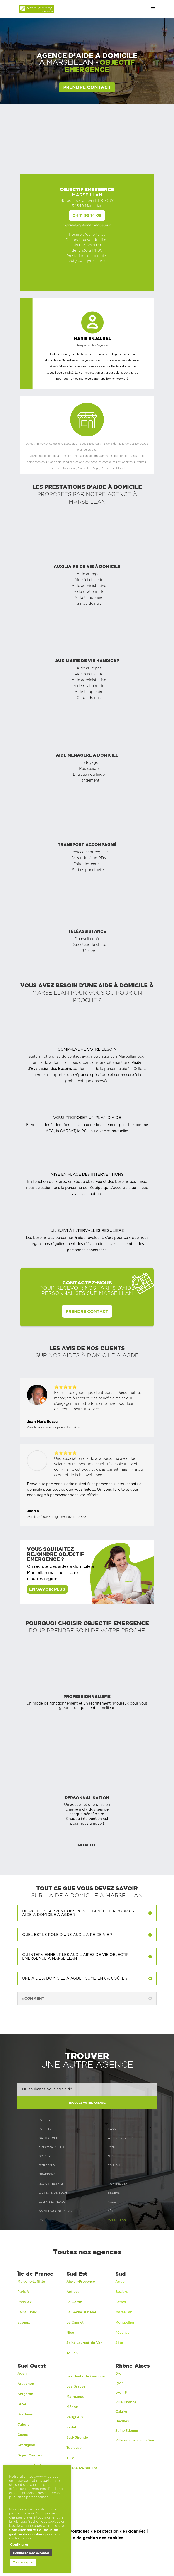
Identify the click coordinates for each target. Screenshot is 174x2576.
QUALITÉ (87, 1845)
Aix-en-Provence (121, 2138)
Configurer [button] (19, 2544)
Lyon (111, 2147)
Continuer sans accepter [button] (31, 2553)
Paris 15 (45, 2129)
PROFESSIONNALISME (87, 1697)
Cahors (23, 2425)
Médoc (72, 2407)
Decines (122, 2421)
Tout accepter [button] (23, 2562)
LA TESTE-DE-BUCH (53, 2193)
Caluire (121, 2412)
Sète (111, 2211)
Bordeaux (47, 2165)
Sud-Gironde (77, 2438)
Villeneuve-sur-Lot (81, 2468)
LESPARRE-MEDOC (52, 2202)
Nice (111, 2156)
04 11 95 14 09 (87, 215)
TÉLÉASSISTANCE (87, 932)
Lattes (120, 2302)
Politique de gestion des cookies (90, 2538)
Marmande (75, 2397)
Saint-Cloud (48, 2138)
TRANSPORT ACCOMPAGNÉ (87, 845)
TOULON (114, 2165)
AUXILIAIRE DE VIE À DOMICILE (87, 567)
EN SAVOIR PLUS (47, 1589)
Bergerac (25, 2394)
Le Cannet (75, 2322)
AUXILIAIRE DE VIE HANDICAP (87, 661)
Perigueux (74, 2417)
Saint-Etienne (126, 2431)
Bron (119, 2374)
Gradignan (47, 2174)
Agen (22, 2374)
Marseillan (123, 2312)
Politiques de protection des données (108, 2531)
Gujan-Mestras (51, 2184)
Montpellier (118, 2184)
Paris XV (24, 2302)
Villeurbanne (125, 2402)
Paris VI (24, 2292)
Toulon (72, 2353)
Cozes (22, 2435)
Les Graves (75, 2386)
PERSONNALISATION (87, 1798)
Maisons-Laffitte (52, 2147)
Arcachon (26, 2384)
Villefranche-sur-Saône (134, 2440)
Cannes (114, 2129)
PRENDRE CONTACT (87, 87)
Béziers (114, 2193)
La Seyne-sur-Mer (81, 2312)
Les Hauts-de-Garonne (85, 2376)
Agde (112, 2202)
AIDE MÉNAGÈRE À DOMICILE (87, 755)
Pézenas (122, 2333)
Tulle (70, 2458)
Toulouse (74, 2448)
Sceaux (45, 2156)
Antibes (45, 2220)
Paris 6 (44, 2120)
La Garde (74, 2302)
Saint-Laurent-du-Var (56, 2211)
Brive (21, 2404)
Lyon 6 (121, 2393)
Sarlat (71, 2427)
